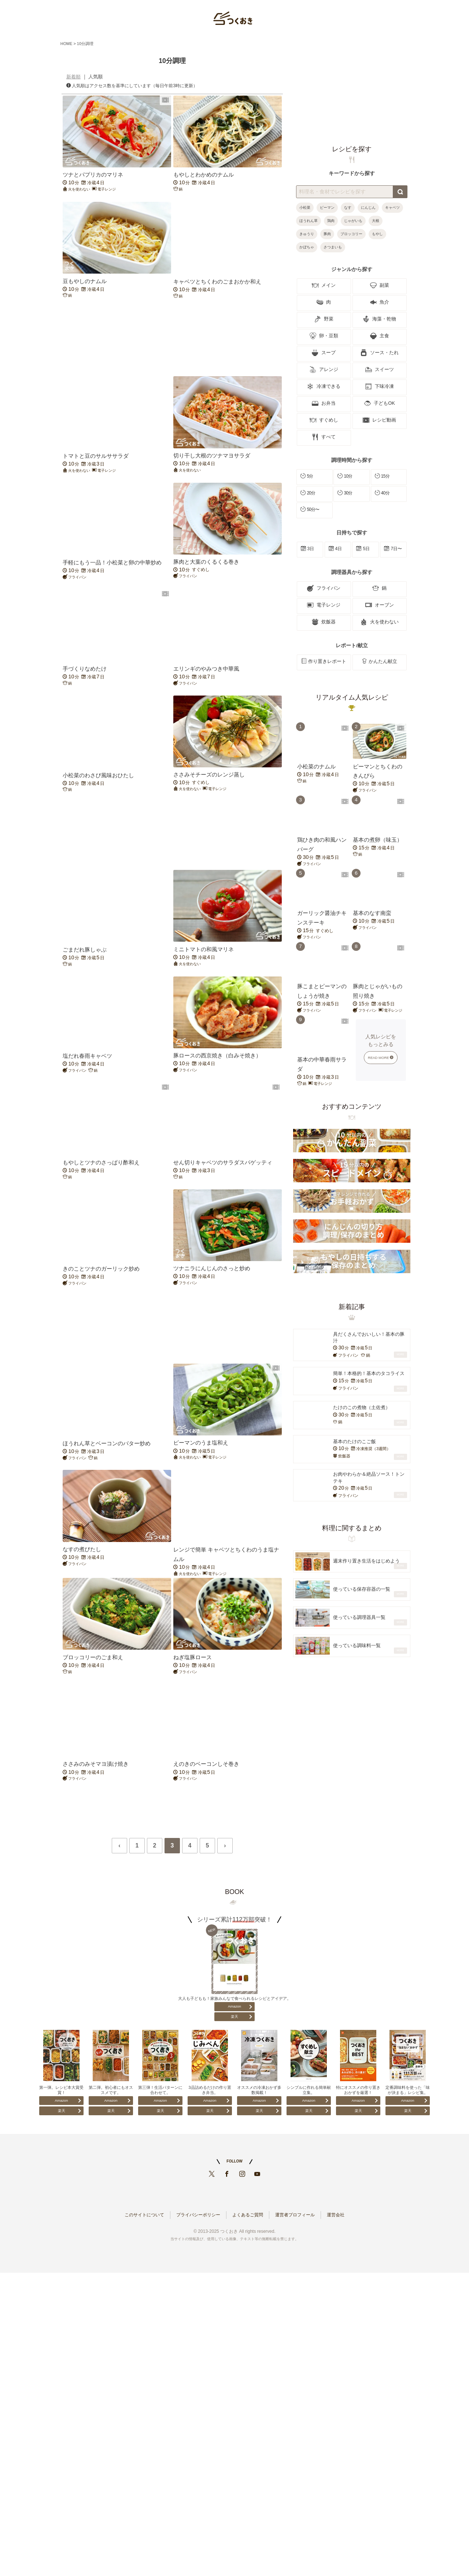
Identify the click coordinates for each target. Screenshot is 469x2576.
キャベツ (392, 207)
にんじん (368, 207)
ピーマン (327, 207)
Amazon (234, 2006)
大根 (375, 221)
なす (347, 207)
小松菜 (304, 207)
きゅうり (306, 234)
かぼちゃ (306, 247)
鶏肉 (331, 221)
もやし (377, 234)
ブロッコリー (351, 234)
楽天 (234, 2017)
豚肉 (327, 234)
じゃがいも (353, 221)
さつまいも (333, 247)
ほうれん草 (308, 221)
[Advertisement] (172, 336)
